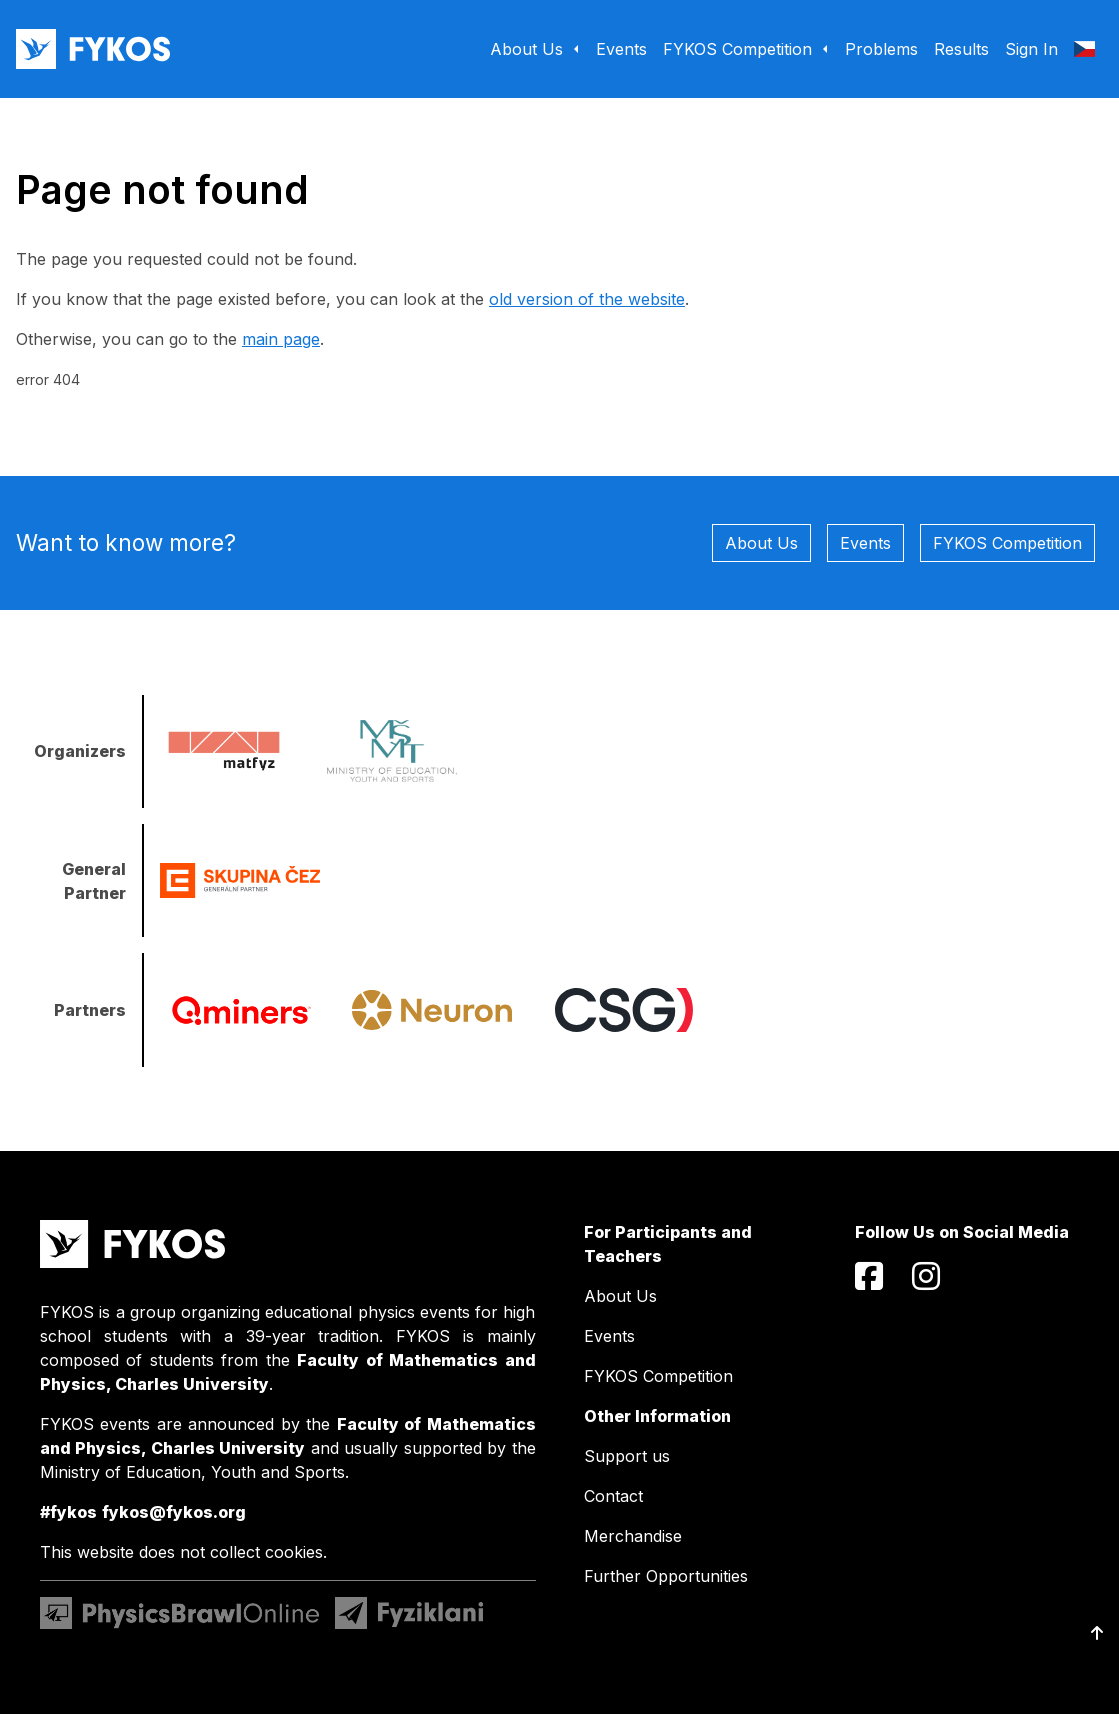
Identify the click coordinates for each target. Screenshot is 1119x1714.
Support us (627, 1456)
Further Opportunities (666, 1576)
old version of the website (587, 299)
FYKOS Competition (1007, 543)
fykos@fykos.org (174, 1512)
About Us (761, 543)
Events (865, 543)
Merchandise (633, 1536)
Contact (613, 1496)
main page (281, 339)
